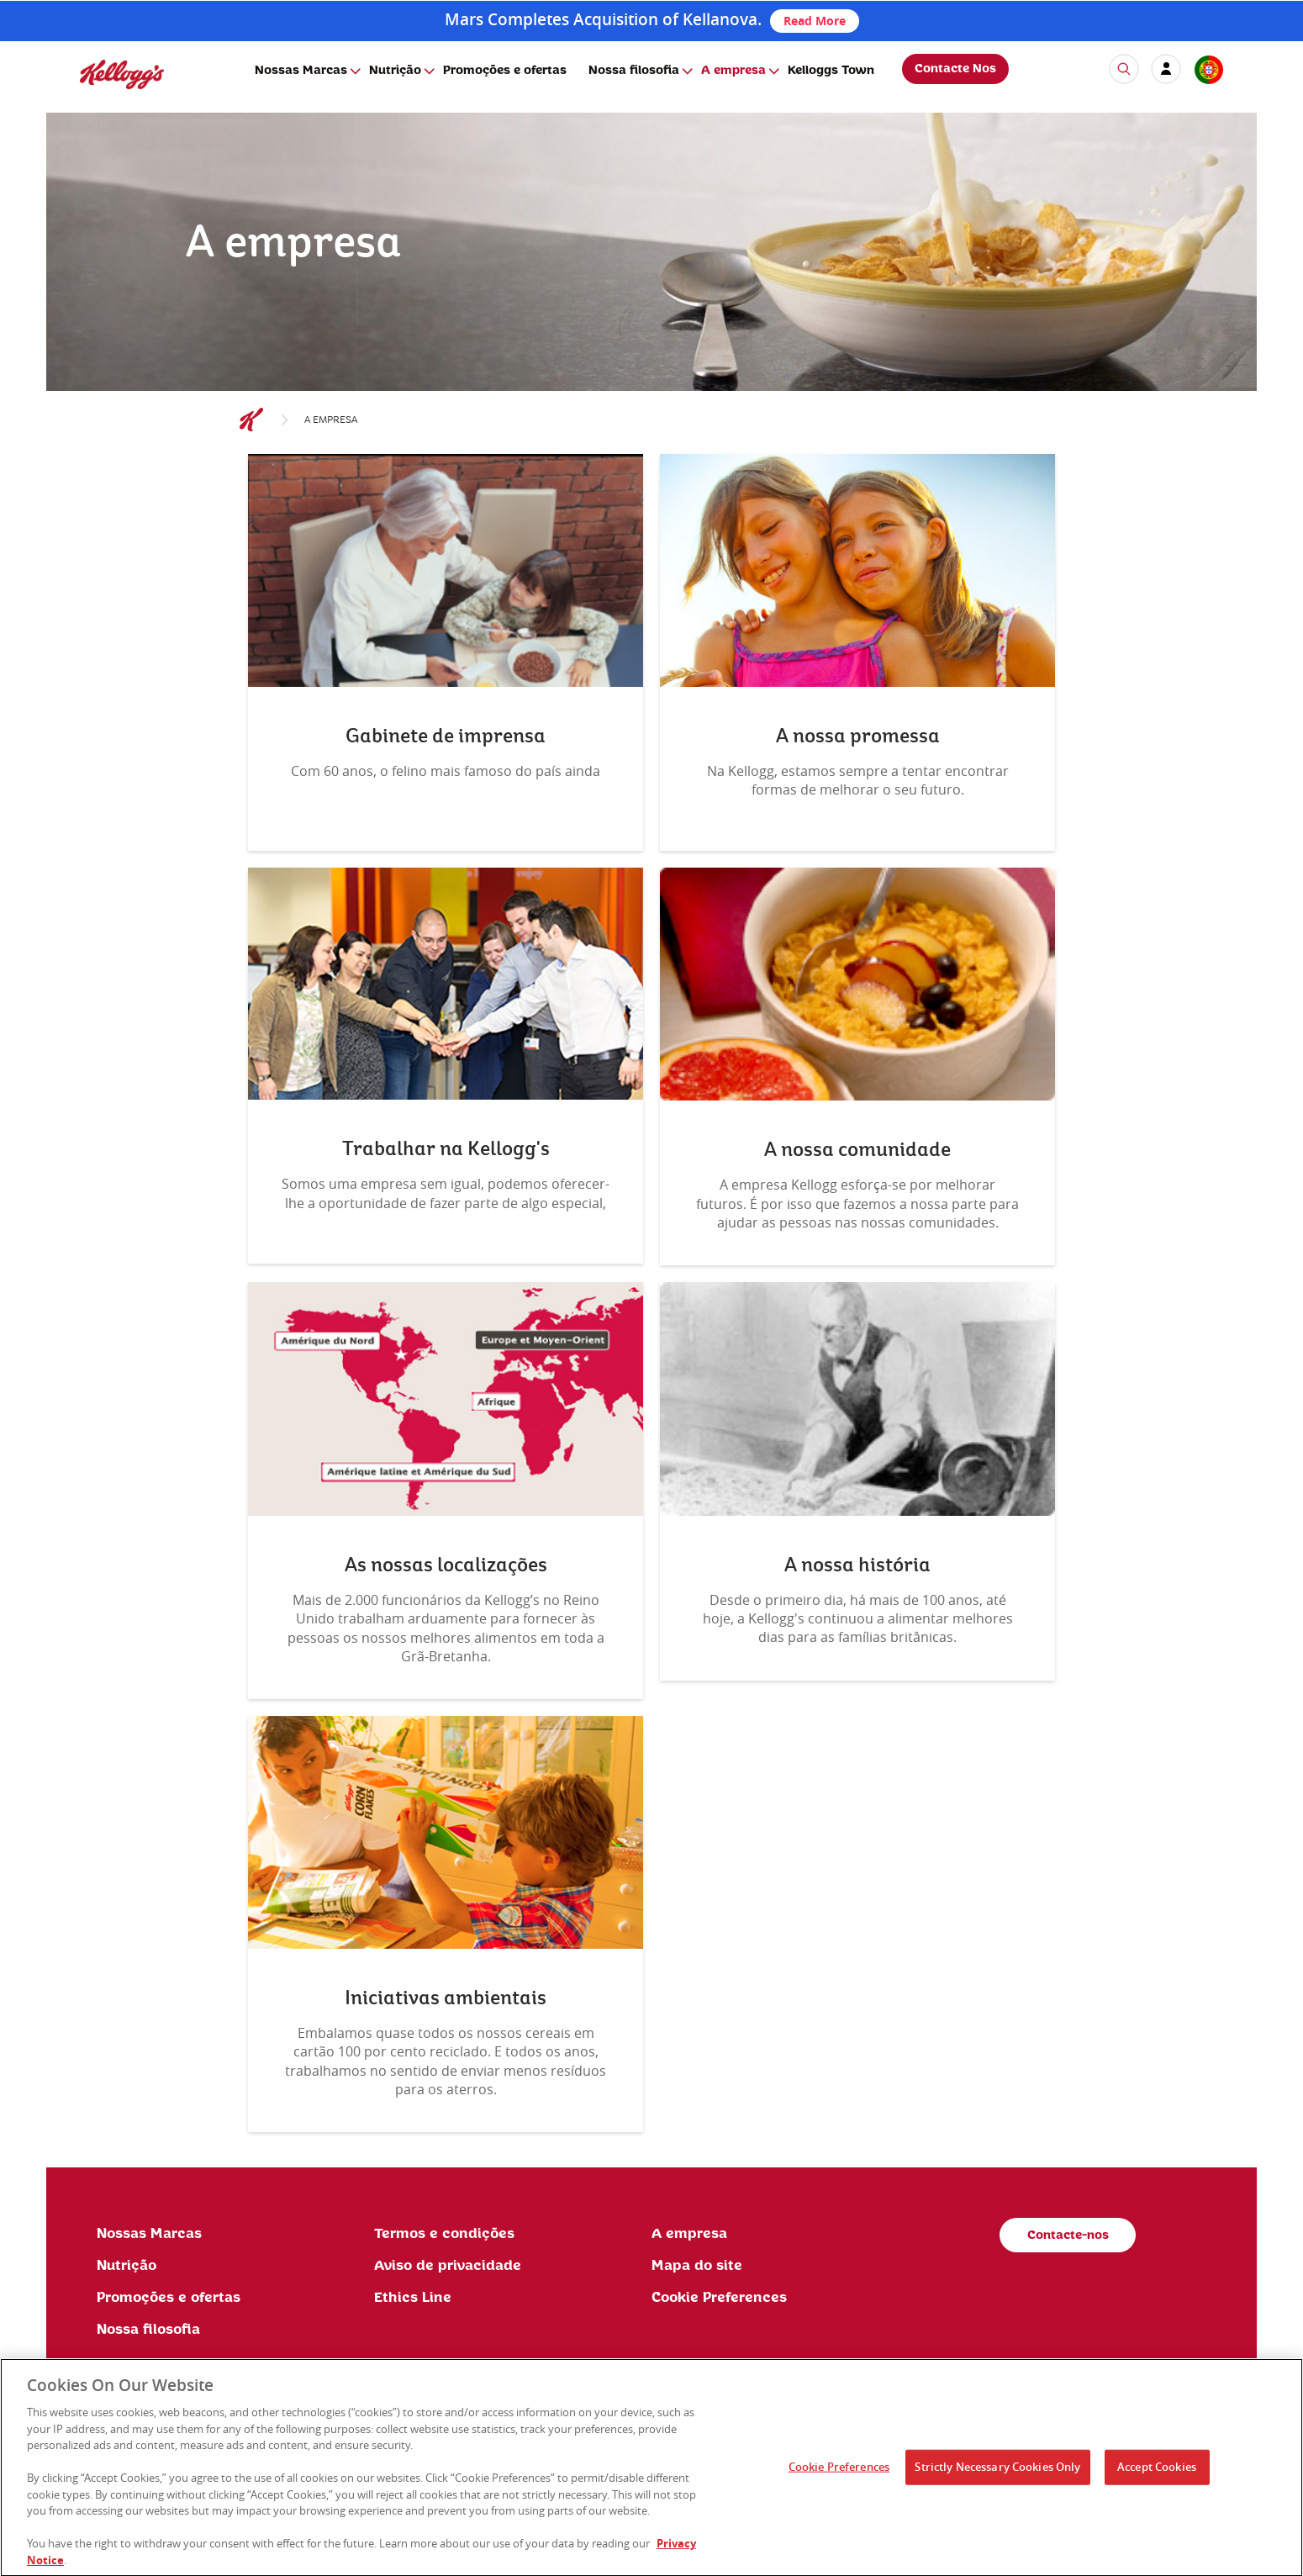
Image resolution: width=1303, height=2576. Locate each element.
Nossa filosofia (633, 71)
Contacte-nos (1068, 2235)
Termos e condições (444, 2234)
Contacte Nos (955, 69)
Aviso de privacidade (447, 2265)
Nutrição (395, 71)
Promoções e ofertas (505, 71)
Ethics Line (412, 2297)
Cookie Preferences (719, 2297)
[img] (122, 74)
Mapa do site (697, 2265)
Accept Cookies (1156, 2471)
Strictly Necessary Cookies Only (997, 2471)
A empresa (733, 71)
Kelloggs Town (831, 71)
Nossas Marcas (301, 71)
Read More (814, 21)
